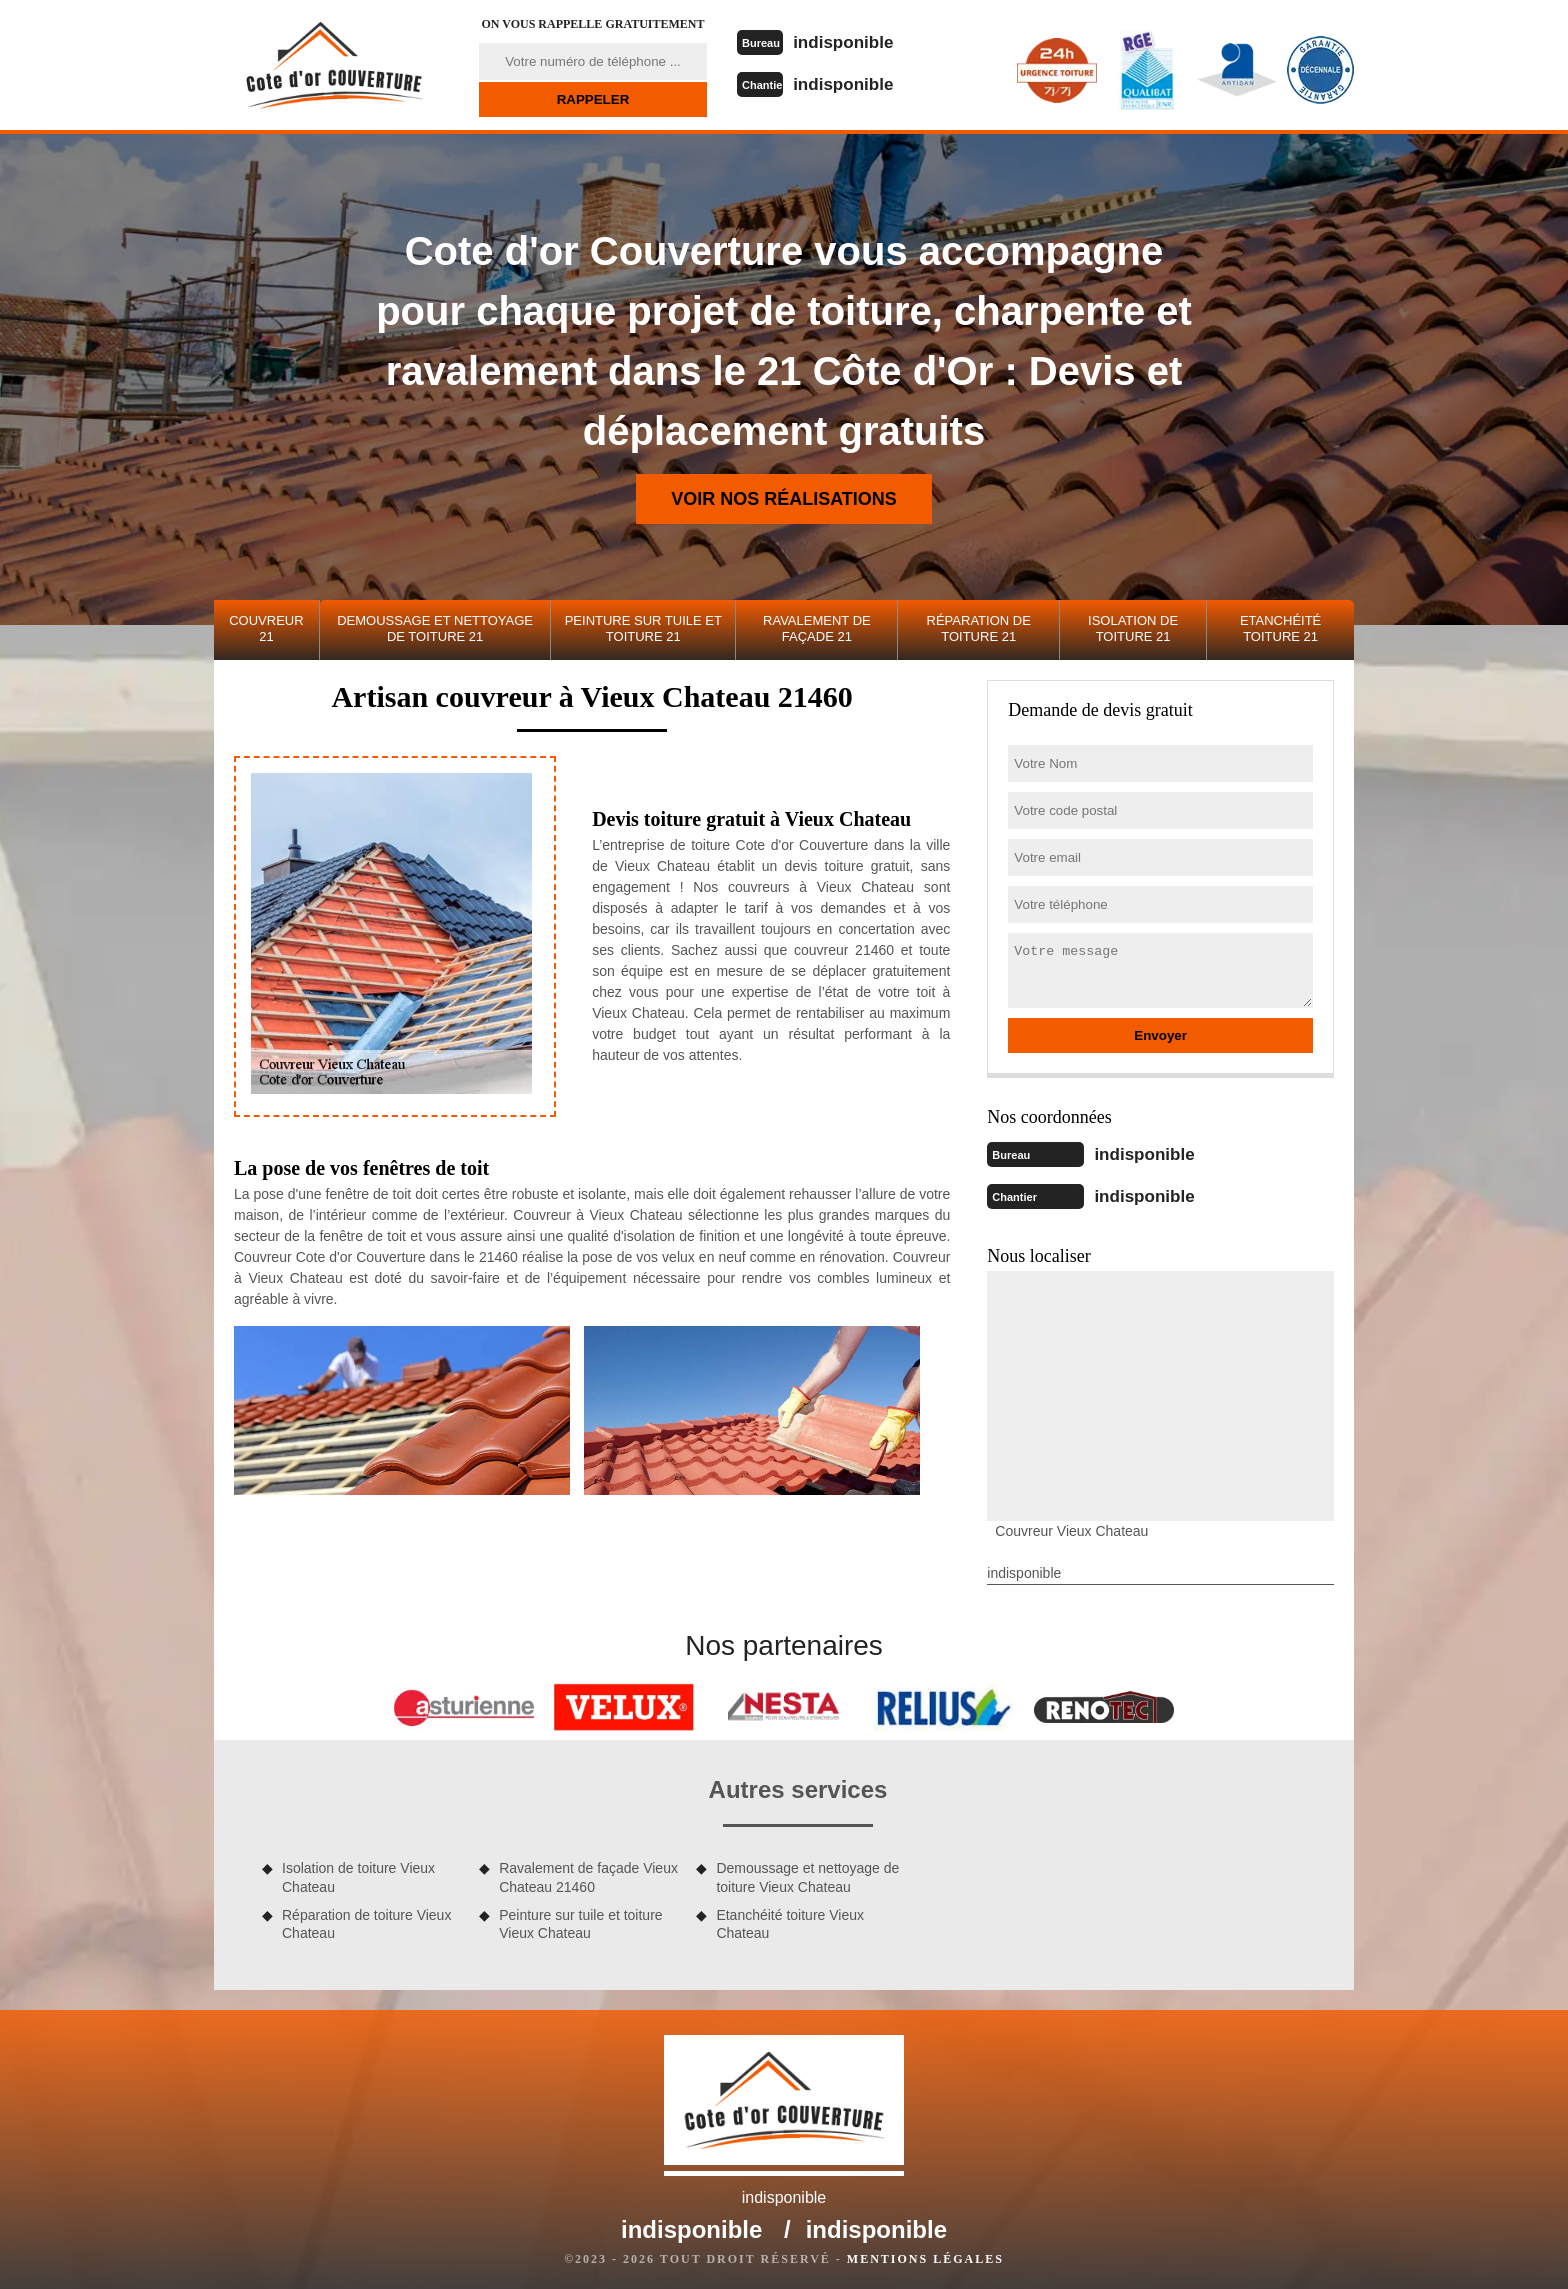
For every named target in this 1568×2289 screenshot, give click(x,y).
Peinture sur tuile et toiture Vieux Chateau (580, 1920)
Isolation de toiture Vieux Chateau (358, 1873)
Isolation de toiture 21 (1133, 628)
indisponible (857, 41)
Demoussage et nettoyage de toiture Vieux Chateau (807, 1873)
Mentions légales (925, 2255)
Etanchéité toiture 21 (1280, 628)
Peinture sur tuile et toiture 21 (643, 628)
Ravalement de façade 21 (817, 628)
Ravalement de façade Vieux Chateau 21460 (588, 1873)
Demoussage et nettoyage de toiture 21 (435, 628)
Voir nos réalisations (784, 499)
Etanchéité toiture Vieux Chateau (790, 1920)
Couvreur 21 (266, 628)
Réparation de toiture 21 (979, 628)
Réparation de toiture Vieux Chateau (366, 1920)
